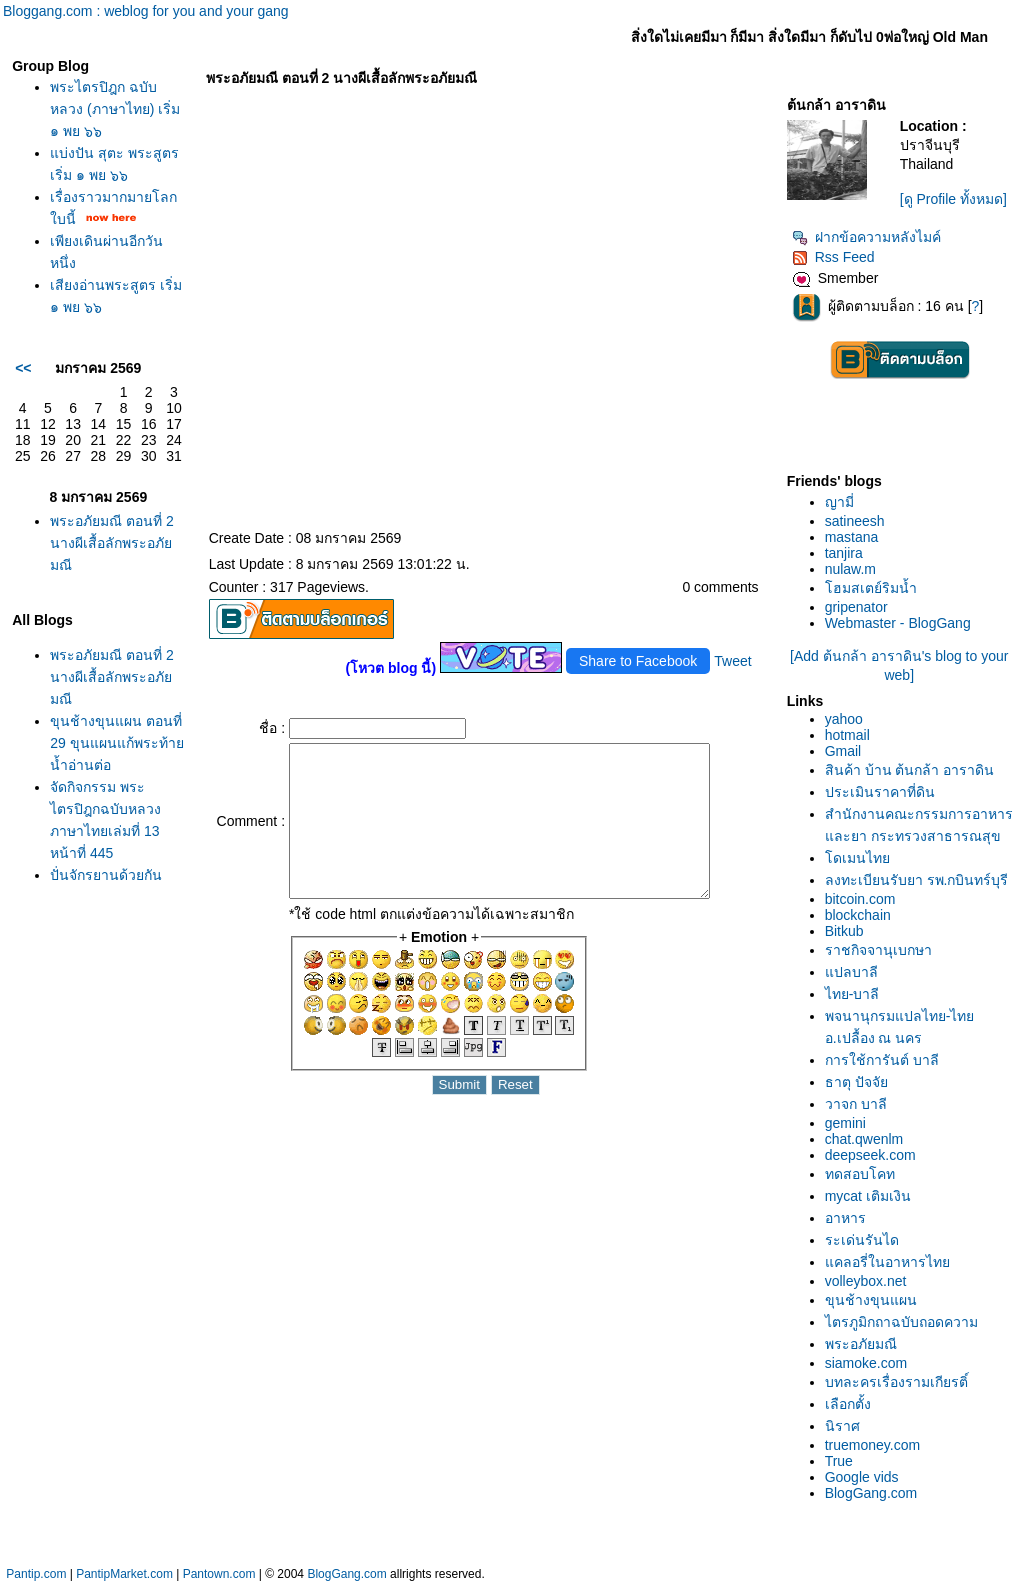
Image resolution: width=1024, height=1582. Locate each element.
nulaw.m (850, 569)
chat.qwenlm (864, 1139)
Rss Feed (833, 257)
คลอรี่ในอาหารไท (887, 1262)
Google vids (862, 1477)
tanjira (844, 553)
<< (23, 368)
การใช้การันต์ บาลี (882, 1060)
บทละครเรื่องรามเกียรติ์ (896, 1382)
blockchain (858, 915)
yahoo (844, 719)
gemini (845, 1123)
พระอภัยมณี (861, 1344)
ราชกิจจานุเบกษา (878, 950)
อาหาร (845, 1218)
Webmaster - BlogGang (898, 623)
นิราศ (842, 1426)
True (839, 1461)
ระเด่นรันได (862, 1240)
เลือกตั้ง (848, 1404)
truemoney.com (872, 1445)
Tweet (732, 661)
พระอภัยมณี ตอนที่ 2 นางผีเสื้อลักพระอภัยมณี (112, 543)
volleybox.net (866, 1281)
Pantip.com (36, 1574)
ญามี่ (839, 502)
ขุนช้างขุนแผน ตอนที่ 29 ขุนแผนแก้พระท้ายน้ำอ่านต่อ (116, 743)
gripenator (856, 607)
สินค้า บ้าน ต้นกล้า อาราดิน (910, 770)
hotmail (847, 735)
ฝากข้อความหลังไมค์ (866, 237)
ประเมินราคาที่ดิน (880, 792)
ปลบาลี (851, 972)
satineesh (855, 521)
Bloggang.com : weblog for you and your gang (146, 11)
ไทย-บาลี (852, 994)
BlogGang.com (871, 1493)
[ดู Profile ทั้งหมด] (953, 199)
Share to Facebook (638, 661)
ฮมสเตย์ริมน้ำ (871, 588)
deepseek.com (870, 1155)
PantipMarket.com (124, 1574)
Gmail (843, 751)
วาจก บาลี (856, 1104)
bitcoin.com (860, 899)
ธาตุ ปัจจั (856, 1082)
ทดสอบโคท (860, 1174)
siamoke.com (866, 1363)
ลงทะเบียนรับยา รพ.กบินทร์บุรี (917, 880)
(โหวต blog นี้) (390, 668)
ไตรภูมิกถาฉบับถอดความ (901, 1322)
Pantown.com (219, 1574)
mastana (852, 537)
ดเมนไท (857, 858)
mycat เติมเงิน (868, 1196)
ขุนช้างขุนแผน (871, 1300)
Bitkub (844, 931)
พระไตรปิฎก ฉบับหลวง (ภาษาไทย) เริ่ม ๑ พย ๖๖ (115, 109)
